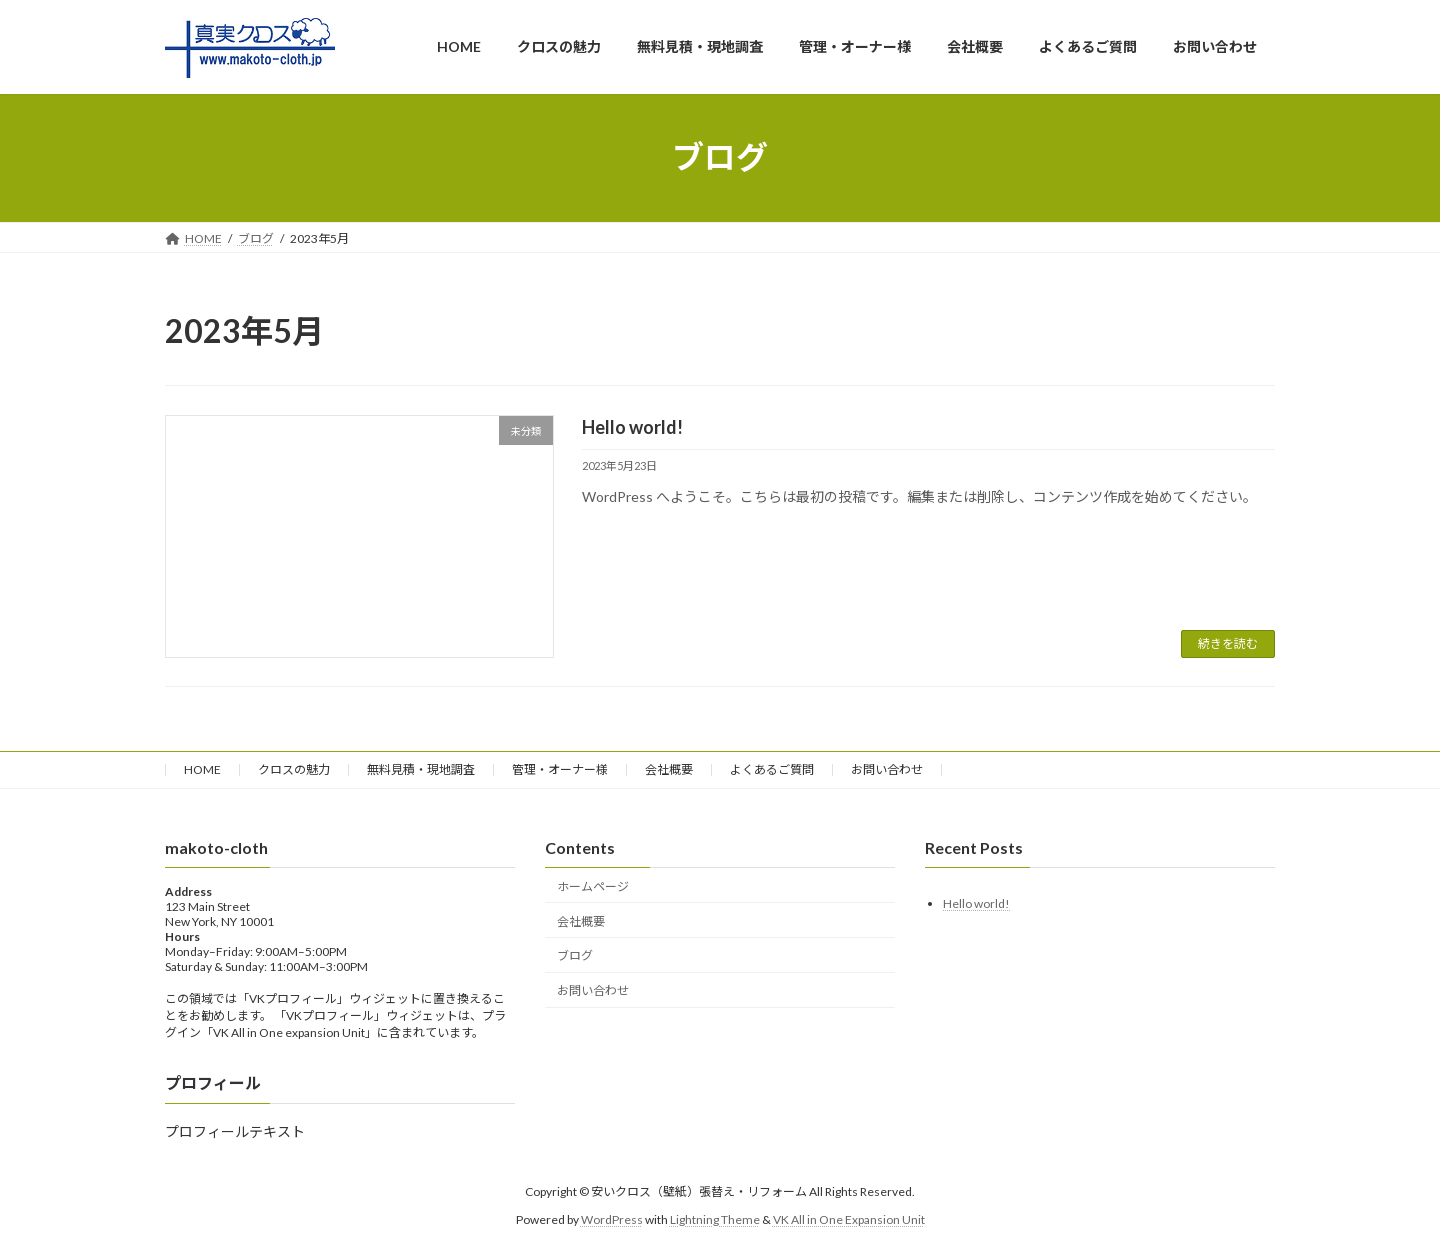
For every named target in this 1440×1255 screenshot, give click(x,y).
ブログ (575, 956)
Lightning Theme (715, 1219)
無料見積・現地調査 (421, 769)
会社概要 (669, 769)
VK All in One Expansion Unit (849, 1219)
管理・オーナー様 (560, 769)
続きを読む (1228, 643)
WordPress (612, 1219)
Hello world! (632, 427)
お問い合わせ (887, 769)
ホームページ (593, 886)
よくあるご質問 (772, 769)
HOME (202, 769)
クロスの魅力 (294, 769)
